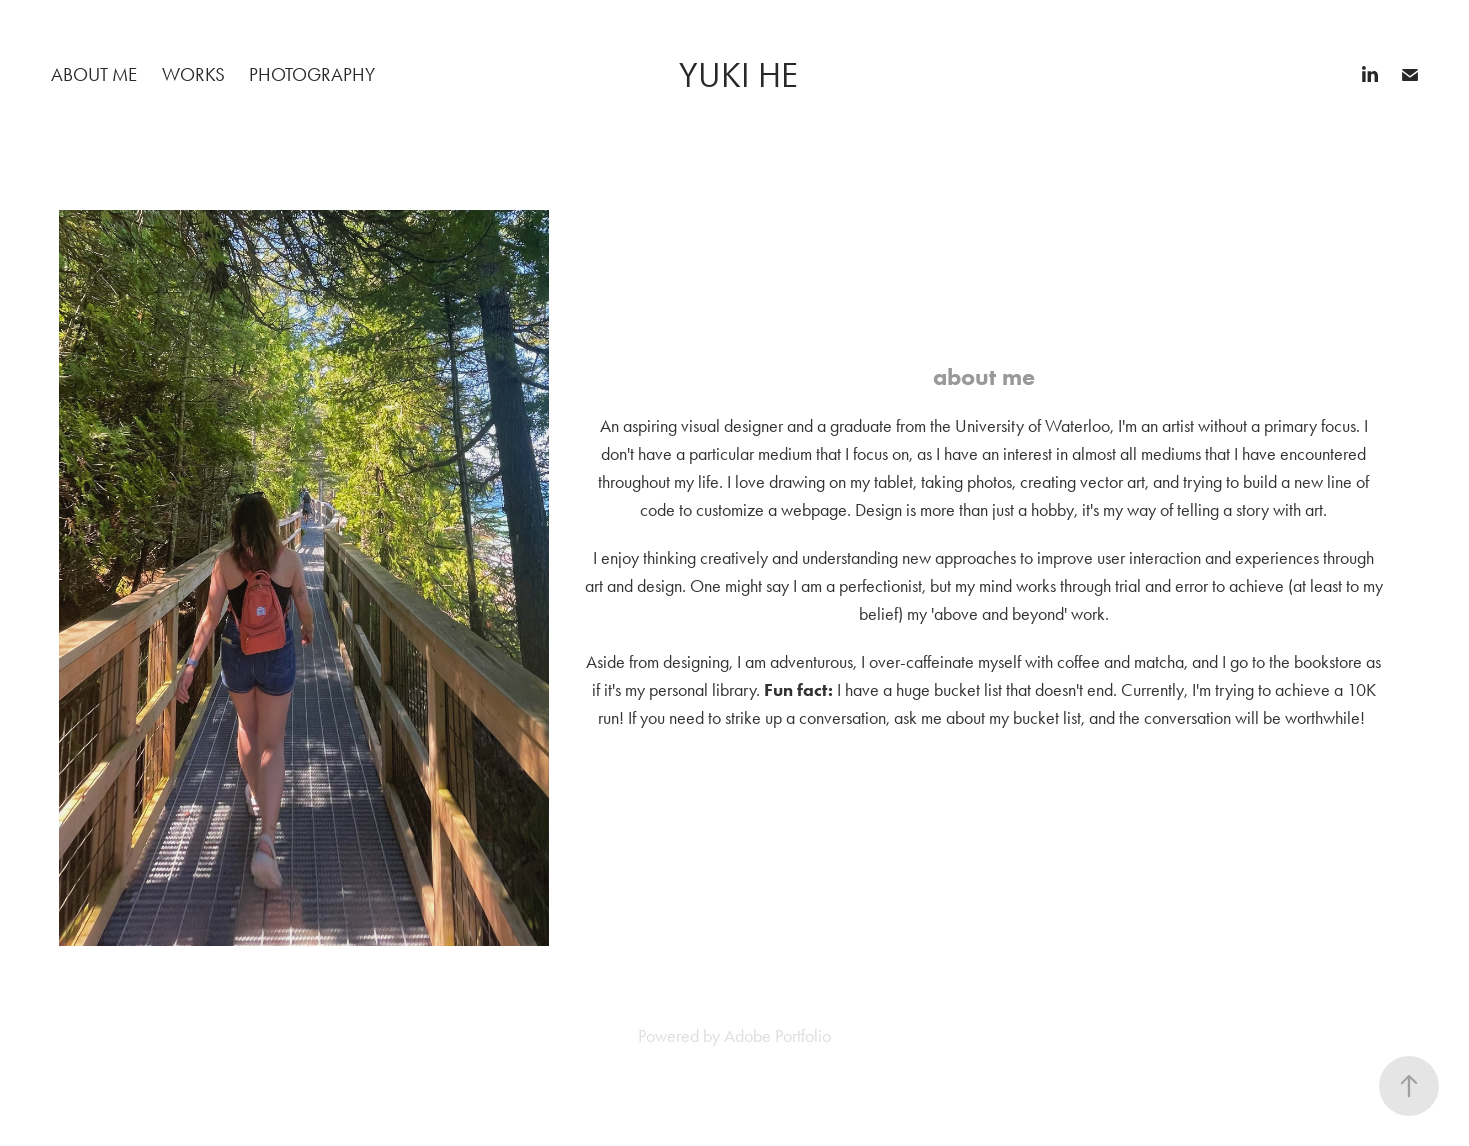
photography (312, 74)
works (193, 74)
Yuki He (738, 75)
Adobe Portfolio (777, 1036)
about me (94, 74)
